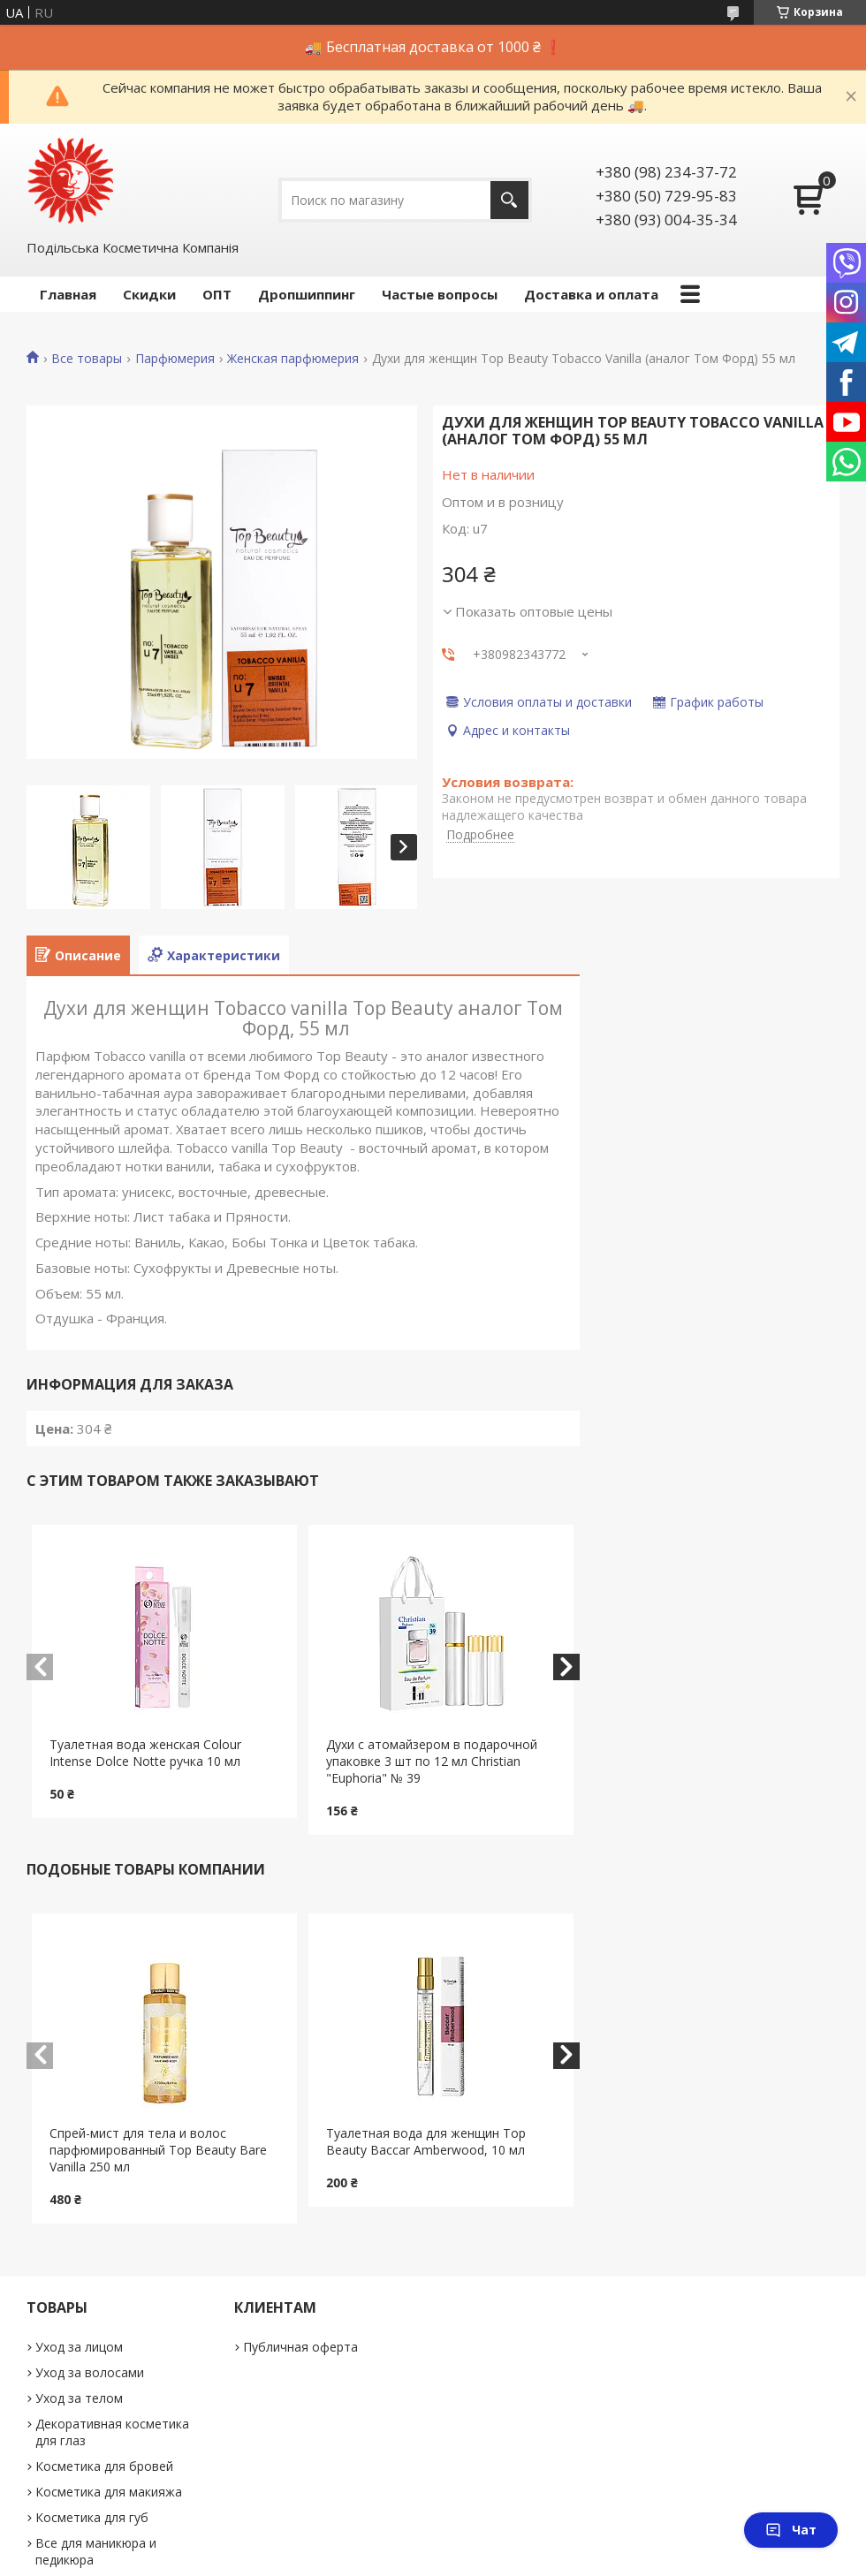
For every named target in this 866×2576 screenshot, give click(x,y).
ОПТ (217, 294)
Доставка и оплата (591, 294)
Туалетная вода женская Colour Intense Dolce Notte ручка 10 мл (145, 1752)
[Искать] (509, 200)
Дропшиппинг (306, 294)
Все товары (86, 359)
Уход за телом (79, 2398)
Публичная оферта (300, 2346)
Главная (68, 294)
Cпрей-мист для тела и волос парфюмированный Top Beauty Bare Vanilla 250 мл (158, 2150)
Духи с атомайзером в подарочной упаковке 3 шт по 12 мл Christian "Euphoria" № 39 (431, 1761)
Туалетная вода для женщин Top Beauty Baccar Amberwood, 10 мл (426, 2141)
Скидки (149, 294)
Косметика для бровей (104, 2466)
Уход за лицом (79, 2346)
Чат (791, 2529)
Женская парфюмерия (293, 359)
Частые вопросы (440, 294)
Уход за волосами (89, 2372)
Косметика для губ (91, 2517)
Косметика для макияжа (108, 2491)
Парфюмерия (175, 359)
